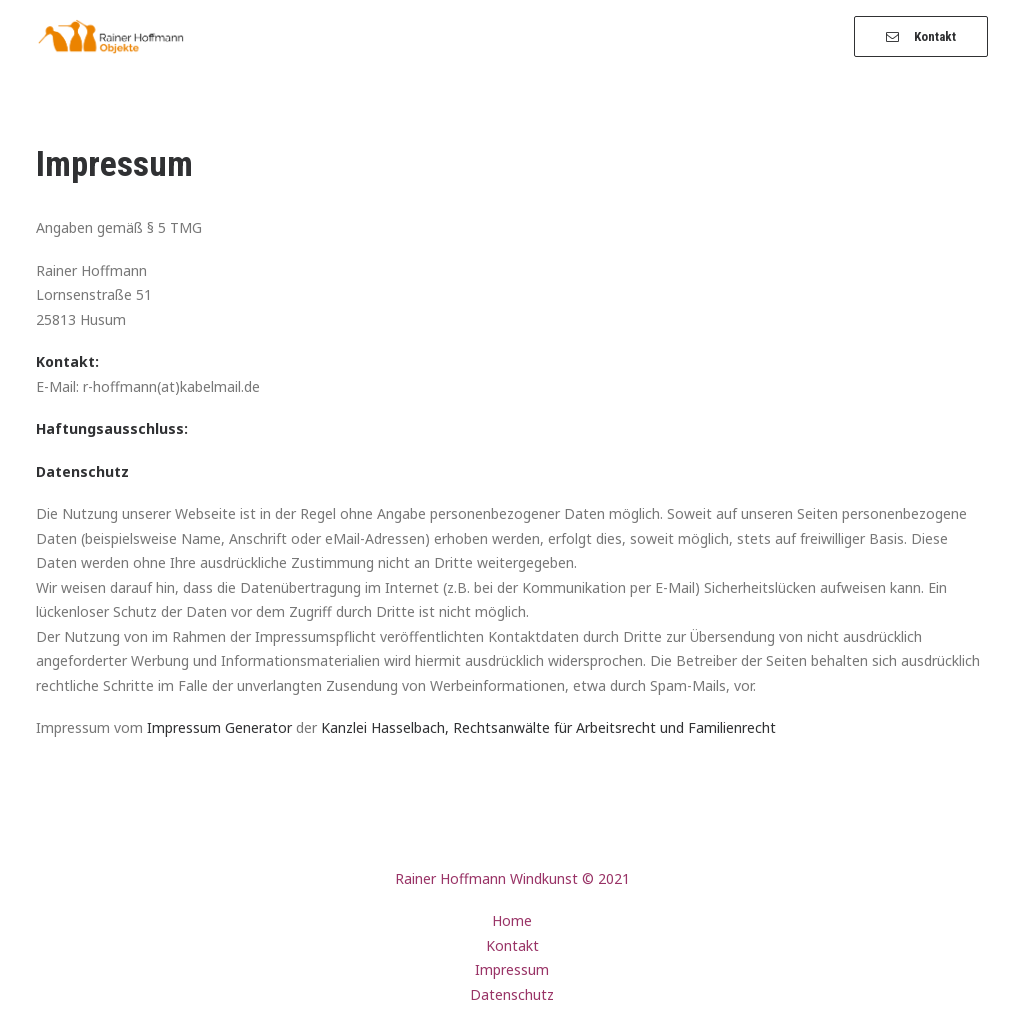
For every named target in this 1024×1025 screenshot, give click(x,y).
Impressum (512, 969)
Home (512, 920)
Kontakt (512, 945)
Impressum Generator (219, 727)
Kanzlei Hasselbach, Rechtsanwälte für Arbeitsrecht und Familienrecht (548, 727)
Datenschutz (512, 994)
